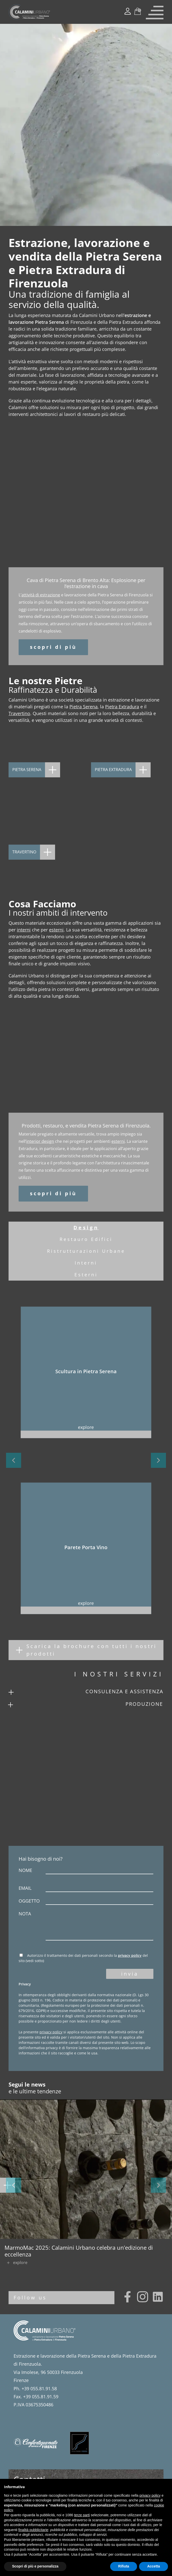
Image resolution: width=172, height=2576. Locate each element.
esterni (56, 930)
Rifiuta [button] (123, 2566)
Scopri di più (53, 1193)
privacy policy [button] (150, 2495)
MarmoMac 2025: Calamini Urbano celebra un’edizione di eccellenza (79, 2250)
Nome (86, 1870)
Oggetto (86, 1901)
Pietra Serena (83, 707)
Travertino (19, 713)
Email (86, 1888)
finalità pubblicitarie (33, 2530)
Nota (86, 1926)
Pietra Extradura (122, 707)
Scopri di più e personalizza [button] (35, 2566)
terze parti (82, 2515)
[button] (13, 1460)
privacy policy (50, 2032)
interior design (40, 1141)
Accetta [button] (153, 2566)
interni (24, 930)
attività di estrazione (40, 595)
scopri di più (53, 647)
